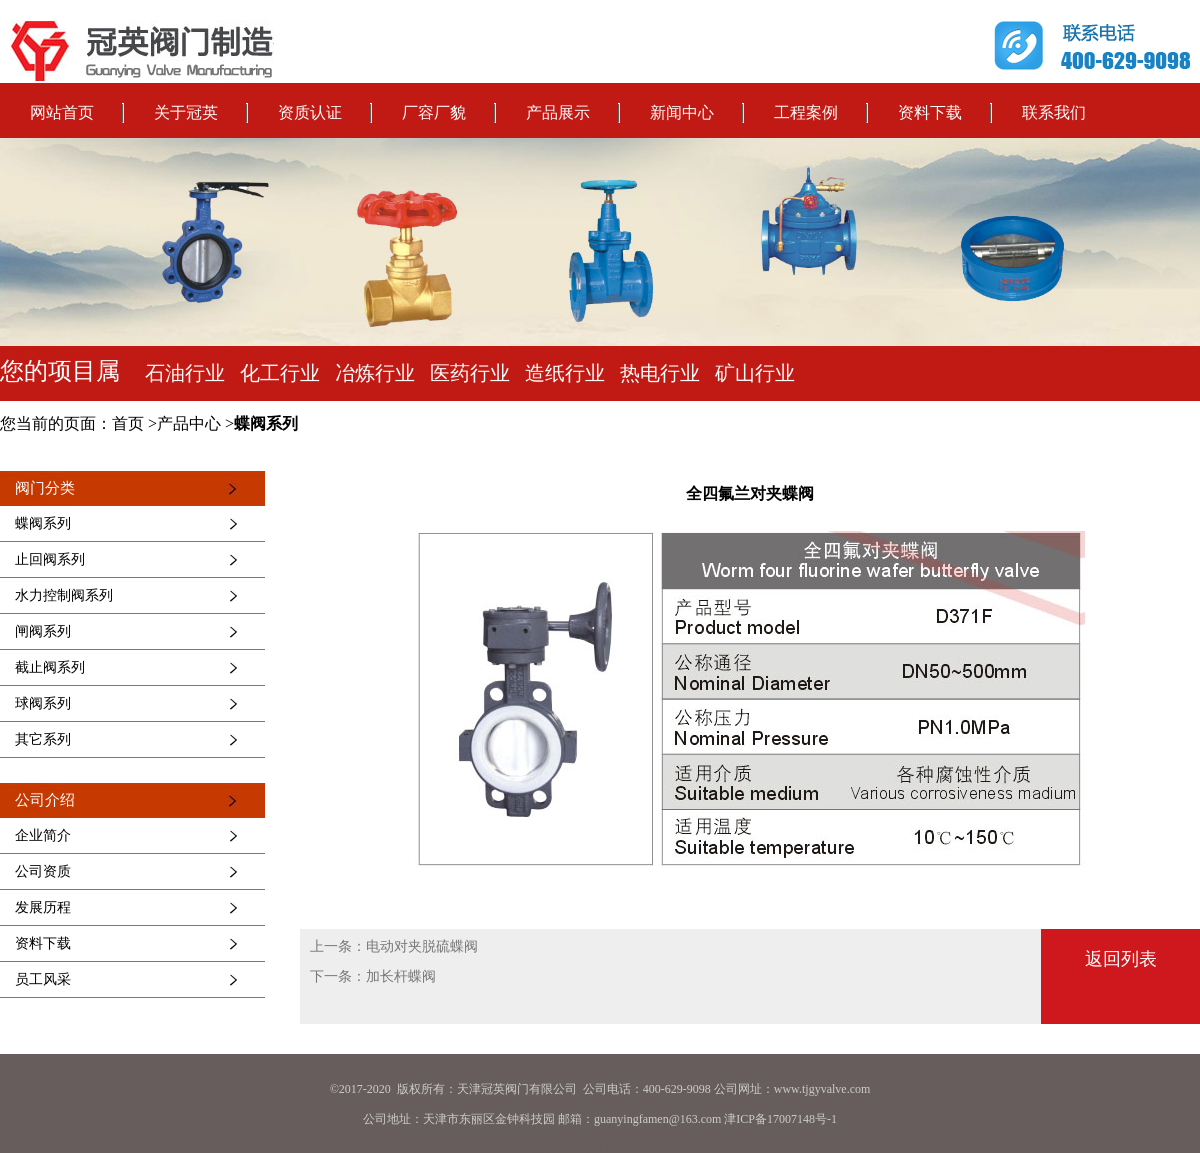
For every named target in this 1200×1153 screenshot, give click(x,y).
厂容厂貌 (434, 112)
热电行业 (660, 373)
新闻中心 (682, 112)
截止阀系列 (50, 667)
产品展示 (558, 112)
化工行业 (280, 373)
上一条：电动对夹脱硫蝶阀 (394, 946)
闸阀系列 (43, 631)
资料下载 (930, 112)
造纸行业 (565, 373)
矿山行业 (755, 373)
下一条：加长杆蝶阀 (373, 976)
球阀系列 (43, 703)
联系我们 (1054, 112)
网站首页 (62, 112)
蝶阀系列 (266, 423)
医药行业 (470, 373)
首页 (128, 423)
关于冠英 (186, 112)
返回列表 (1121, 959)
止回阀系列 (50, 559)
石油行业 (185, 373)
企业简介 (43, 835)
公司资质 (43, 871)
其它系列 (43, 739)
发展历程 (43, 907)
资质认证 (310, 112)
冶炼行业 (375, 373)
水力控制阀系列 (64, 595)
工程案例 (806, 112)
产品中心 (189, 423)
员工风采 (43, 979)
